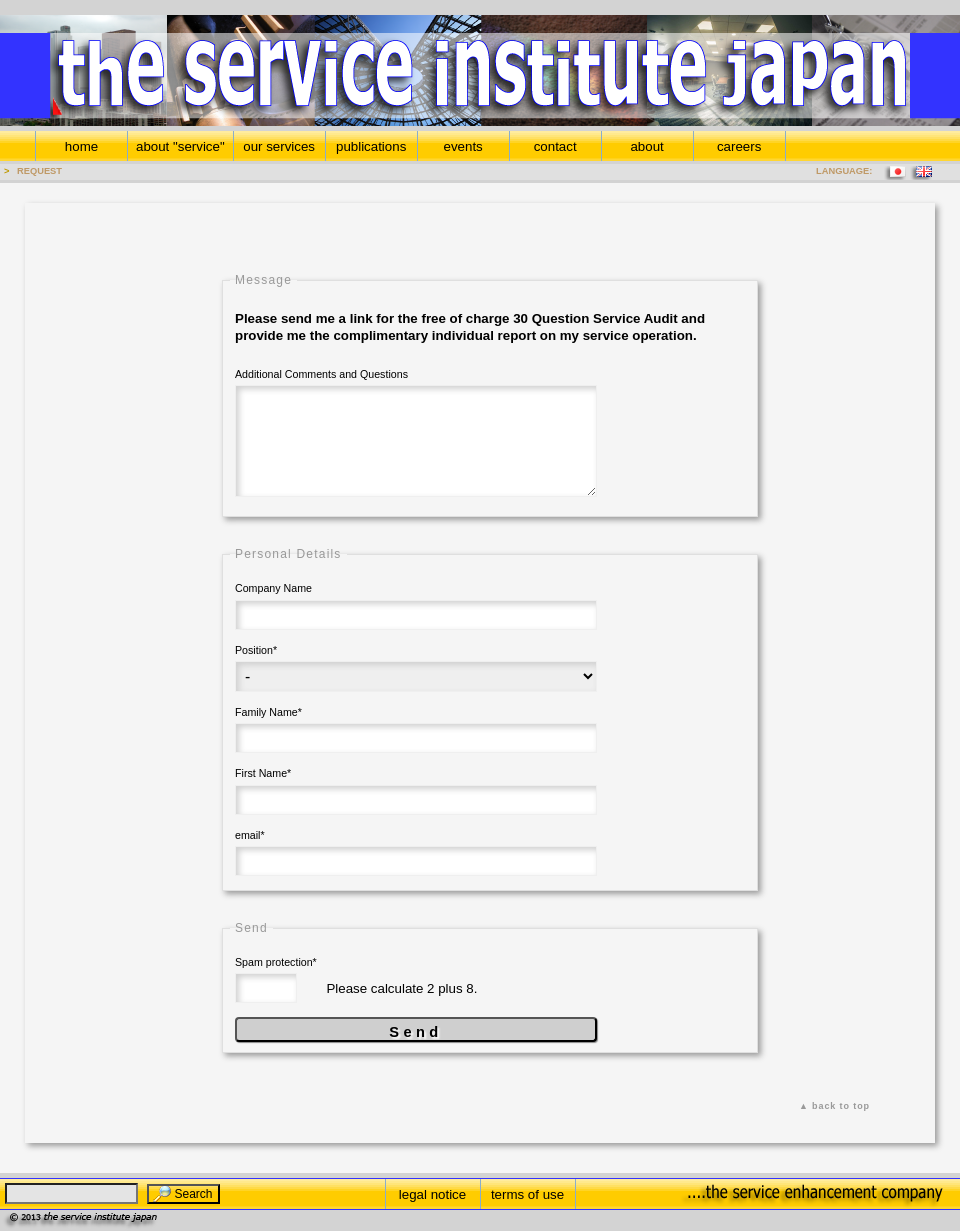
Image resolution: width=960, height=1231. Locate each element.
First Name (263, 768)
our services (279, 146)
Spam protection (276, 957)
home (81, 146)
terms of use (527, 1194)
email (250, 830)
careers (739, 146)
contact (555, 146)
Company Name (273, 588)
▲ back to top (834, 1106)
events (463, 146)
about (646, 146)
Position (256, 645)
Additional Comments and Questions (321, 374)
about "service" (180, 146)
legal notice (432, 1194)
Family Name (268, 707)
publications (371, 146)
